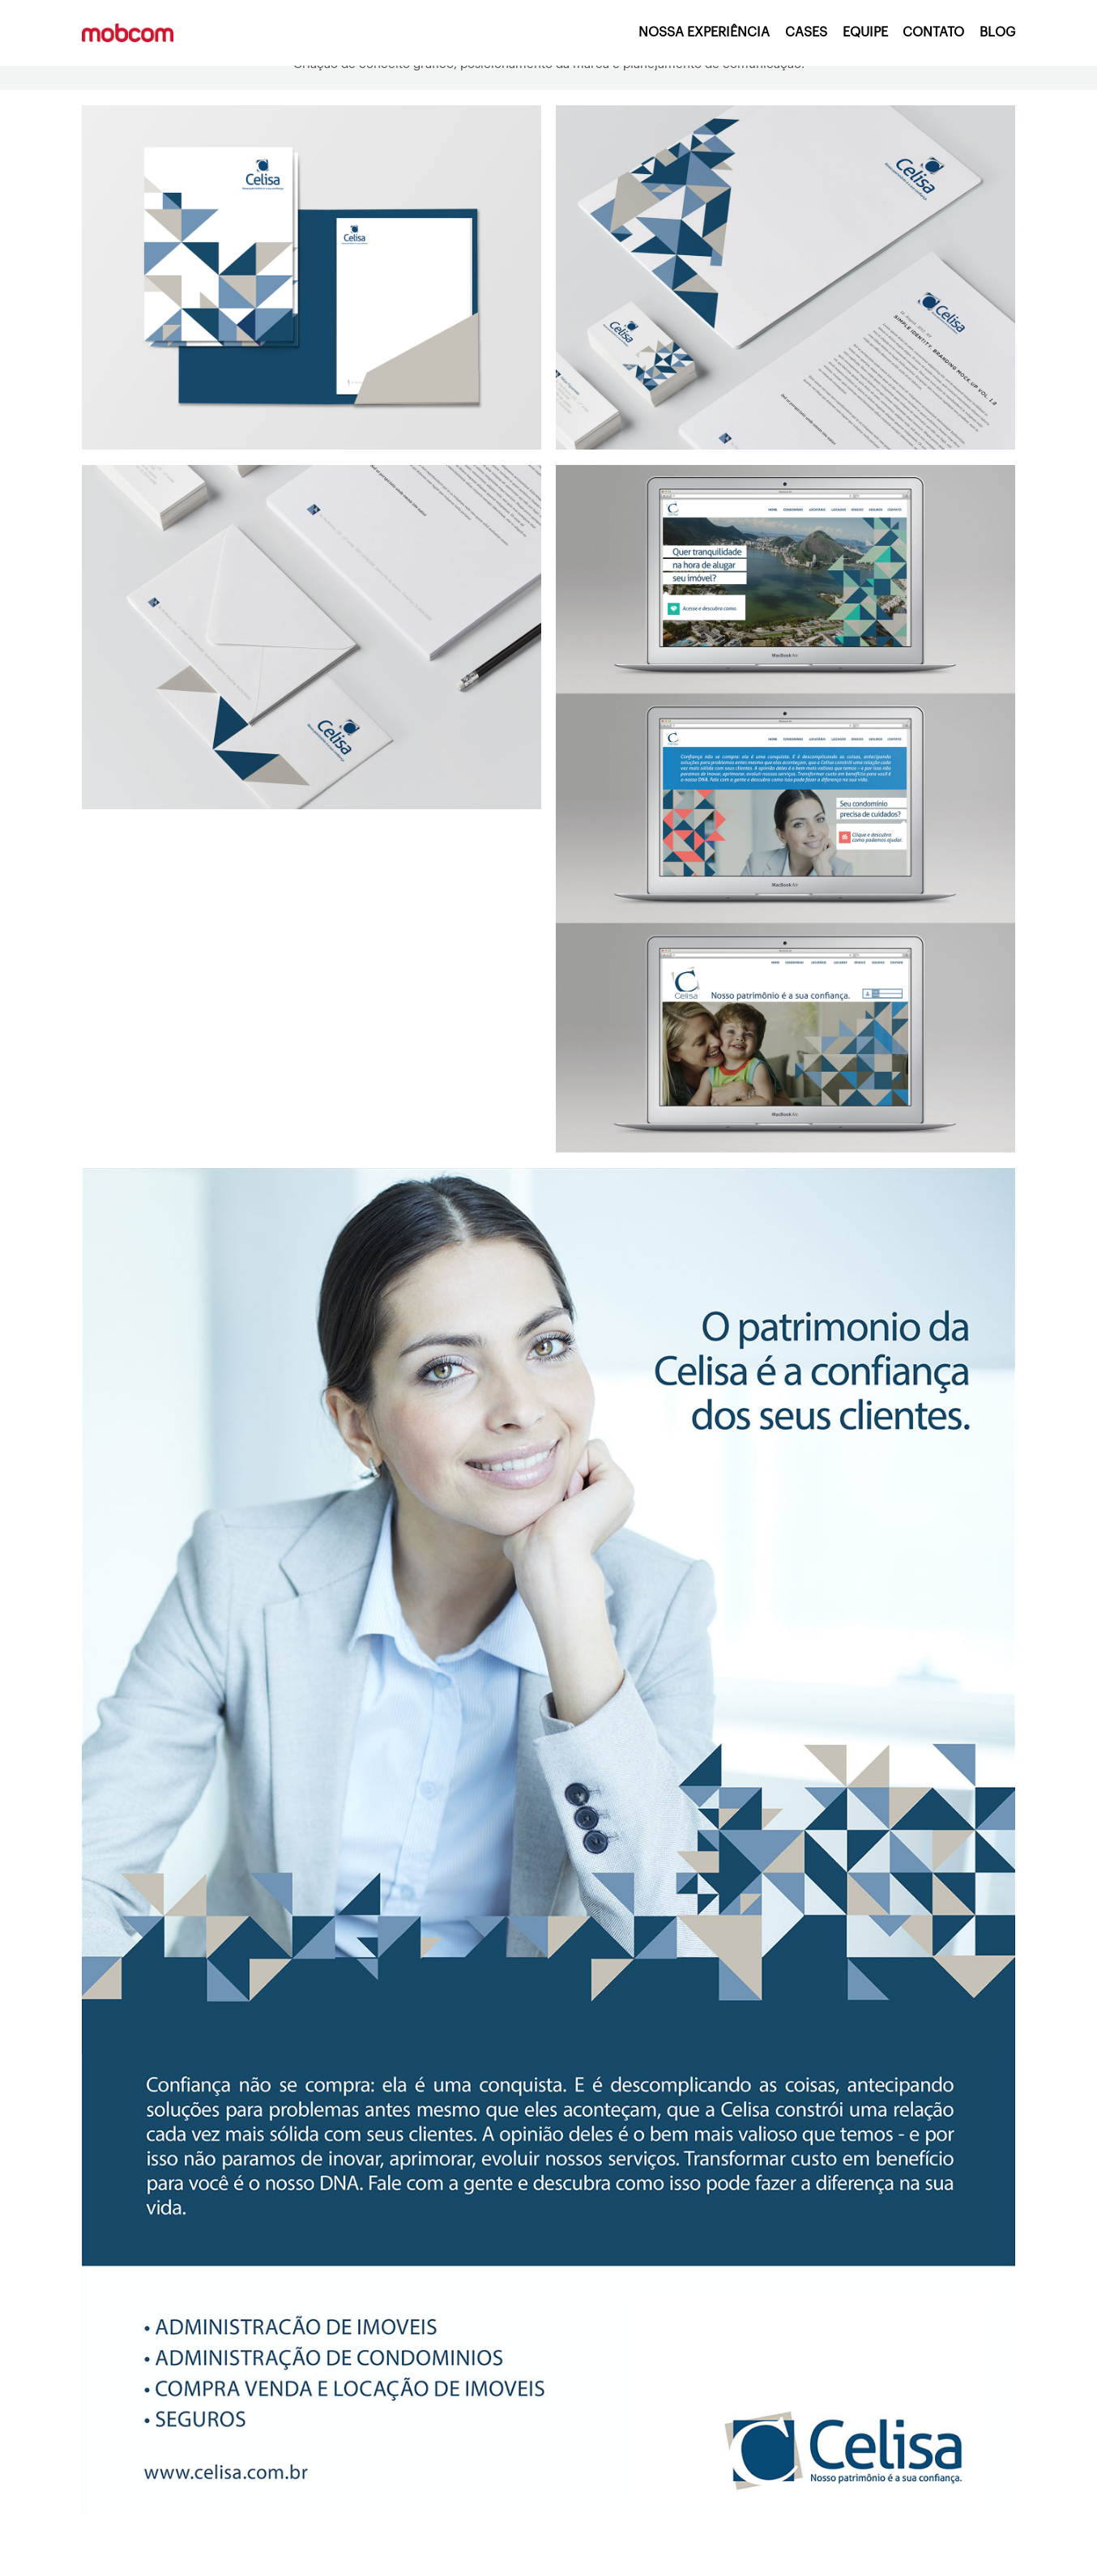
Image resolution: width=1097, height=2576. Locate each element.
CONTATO (933, 32)
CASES (806, 32)
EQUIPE (865, 32)
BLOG (997, 32)
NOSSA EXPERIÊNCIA (704, 32)
